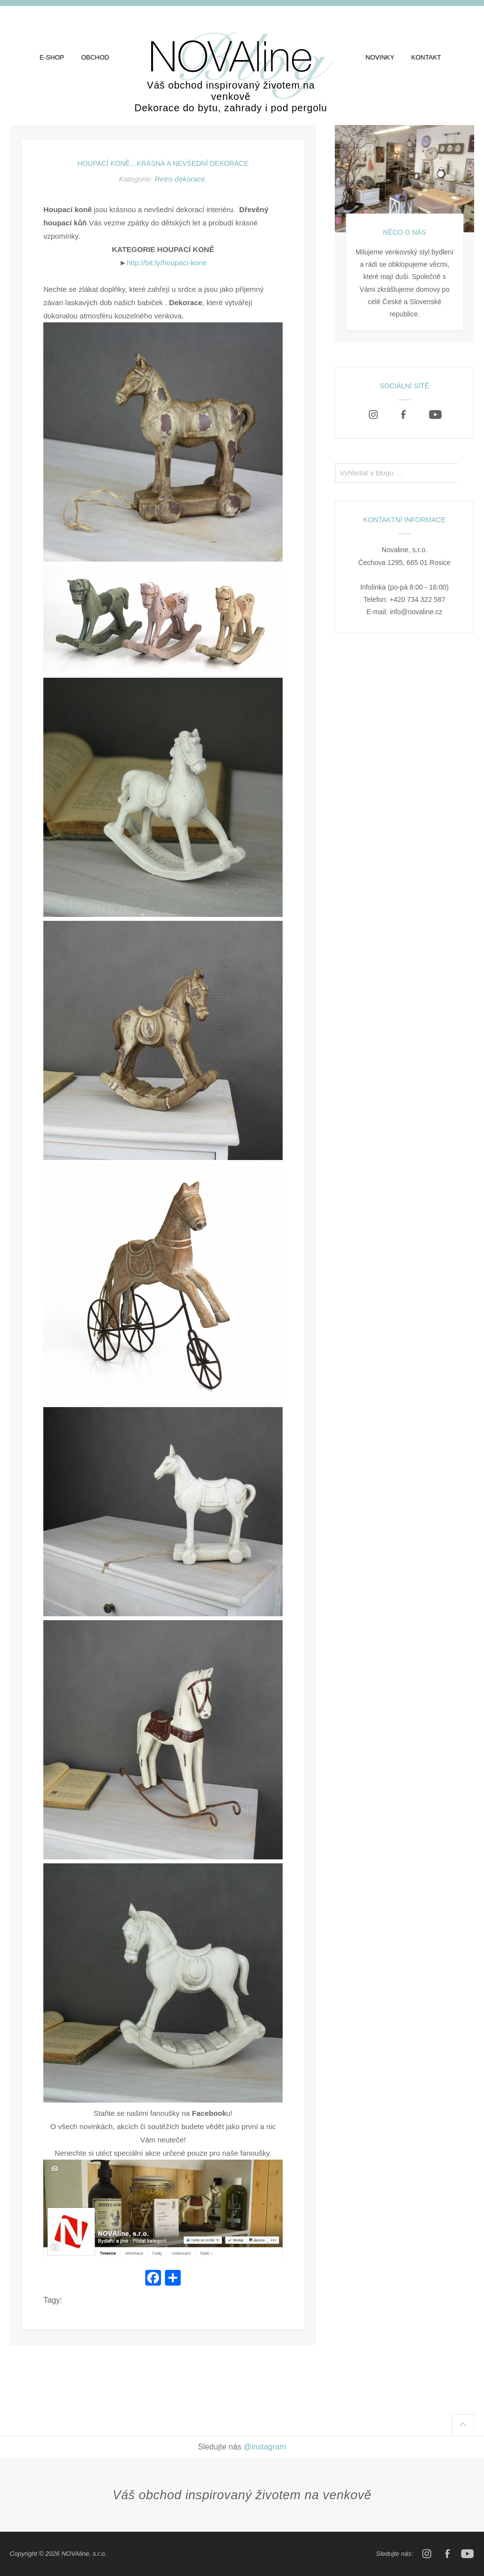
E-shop (51, 57)
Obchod (95, 57)
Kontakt (426, 57)
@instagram (265, 2447)
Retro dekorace (180, 179)
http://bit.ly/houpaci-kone (167, 262)
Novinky (379, 57)
